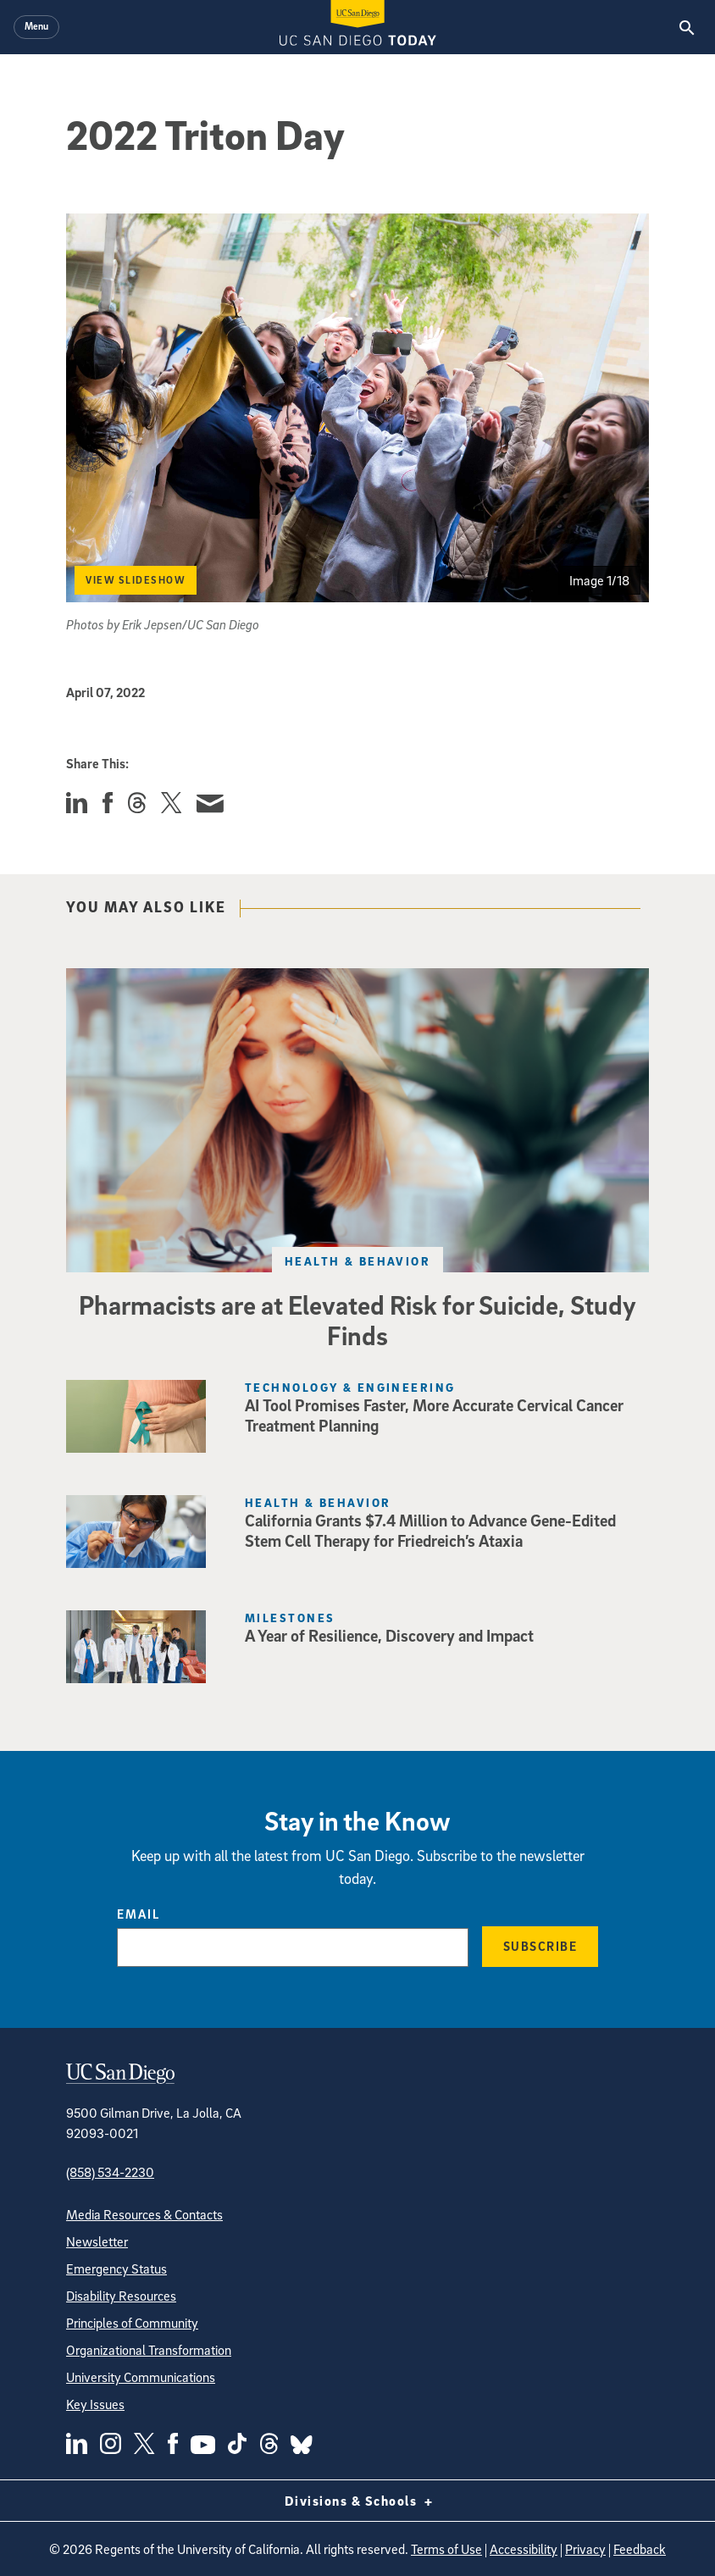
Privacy (585, 2548)
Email (138, 1913)
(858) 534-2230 (110, 2171)
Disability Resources (121, 2295)
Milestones (290, 1617)
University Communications (140, 2376)
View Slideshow (136, 579)
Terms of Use (446, 2548)
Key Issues (95, 2404)
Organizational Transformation (148, 2349)
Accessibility (523, 2548)
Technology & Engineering (350, 1387)
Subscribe (540, 1945)
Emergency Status (116, 2268)
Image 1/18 (599, 580)
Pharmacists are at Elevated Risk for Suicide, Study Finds (357, 1319)
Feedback (639, 2548)
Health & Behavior (357, 1261)
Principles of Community (132, 2322)
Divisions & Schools (358, 2500)
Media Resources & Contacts (144, 2214)
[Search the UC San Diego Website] (686, 27)
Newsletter (97, 2241)
